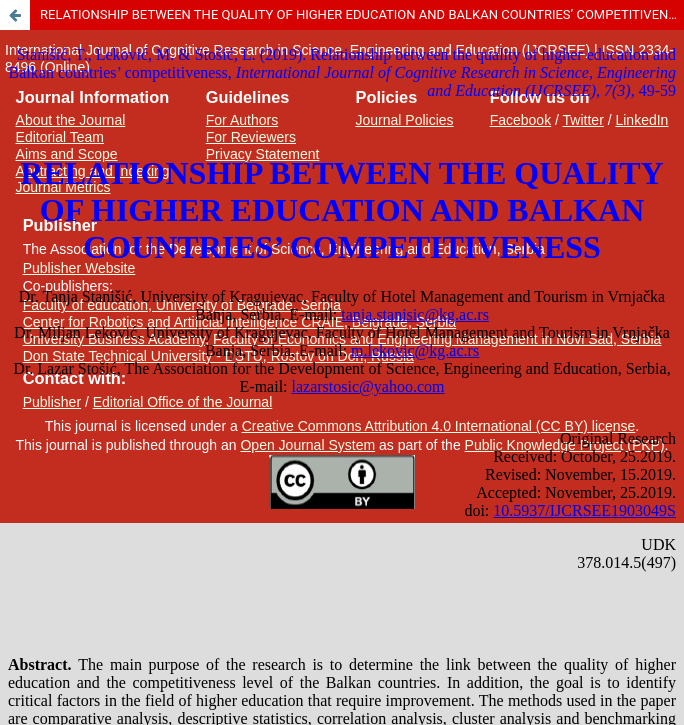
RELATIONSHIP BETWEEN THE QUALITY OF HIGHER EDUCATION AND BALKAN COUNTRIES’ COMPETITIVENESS (362, 14)
